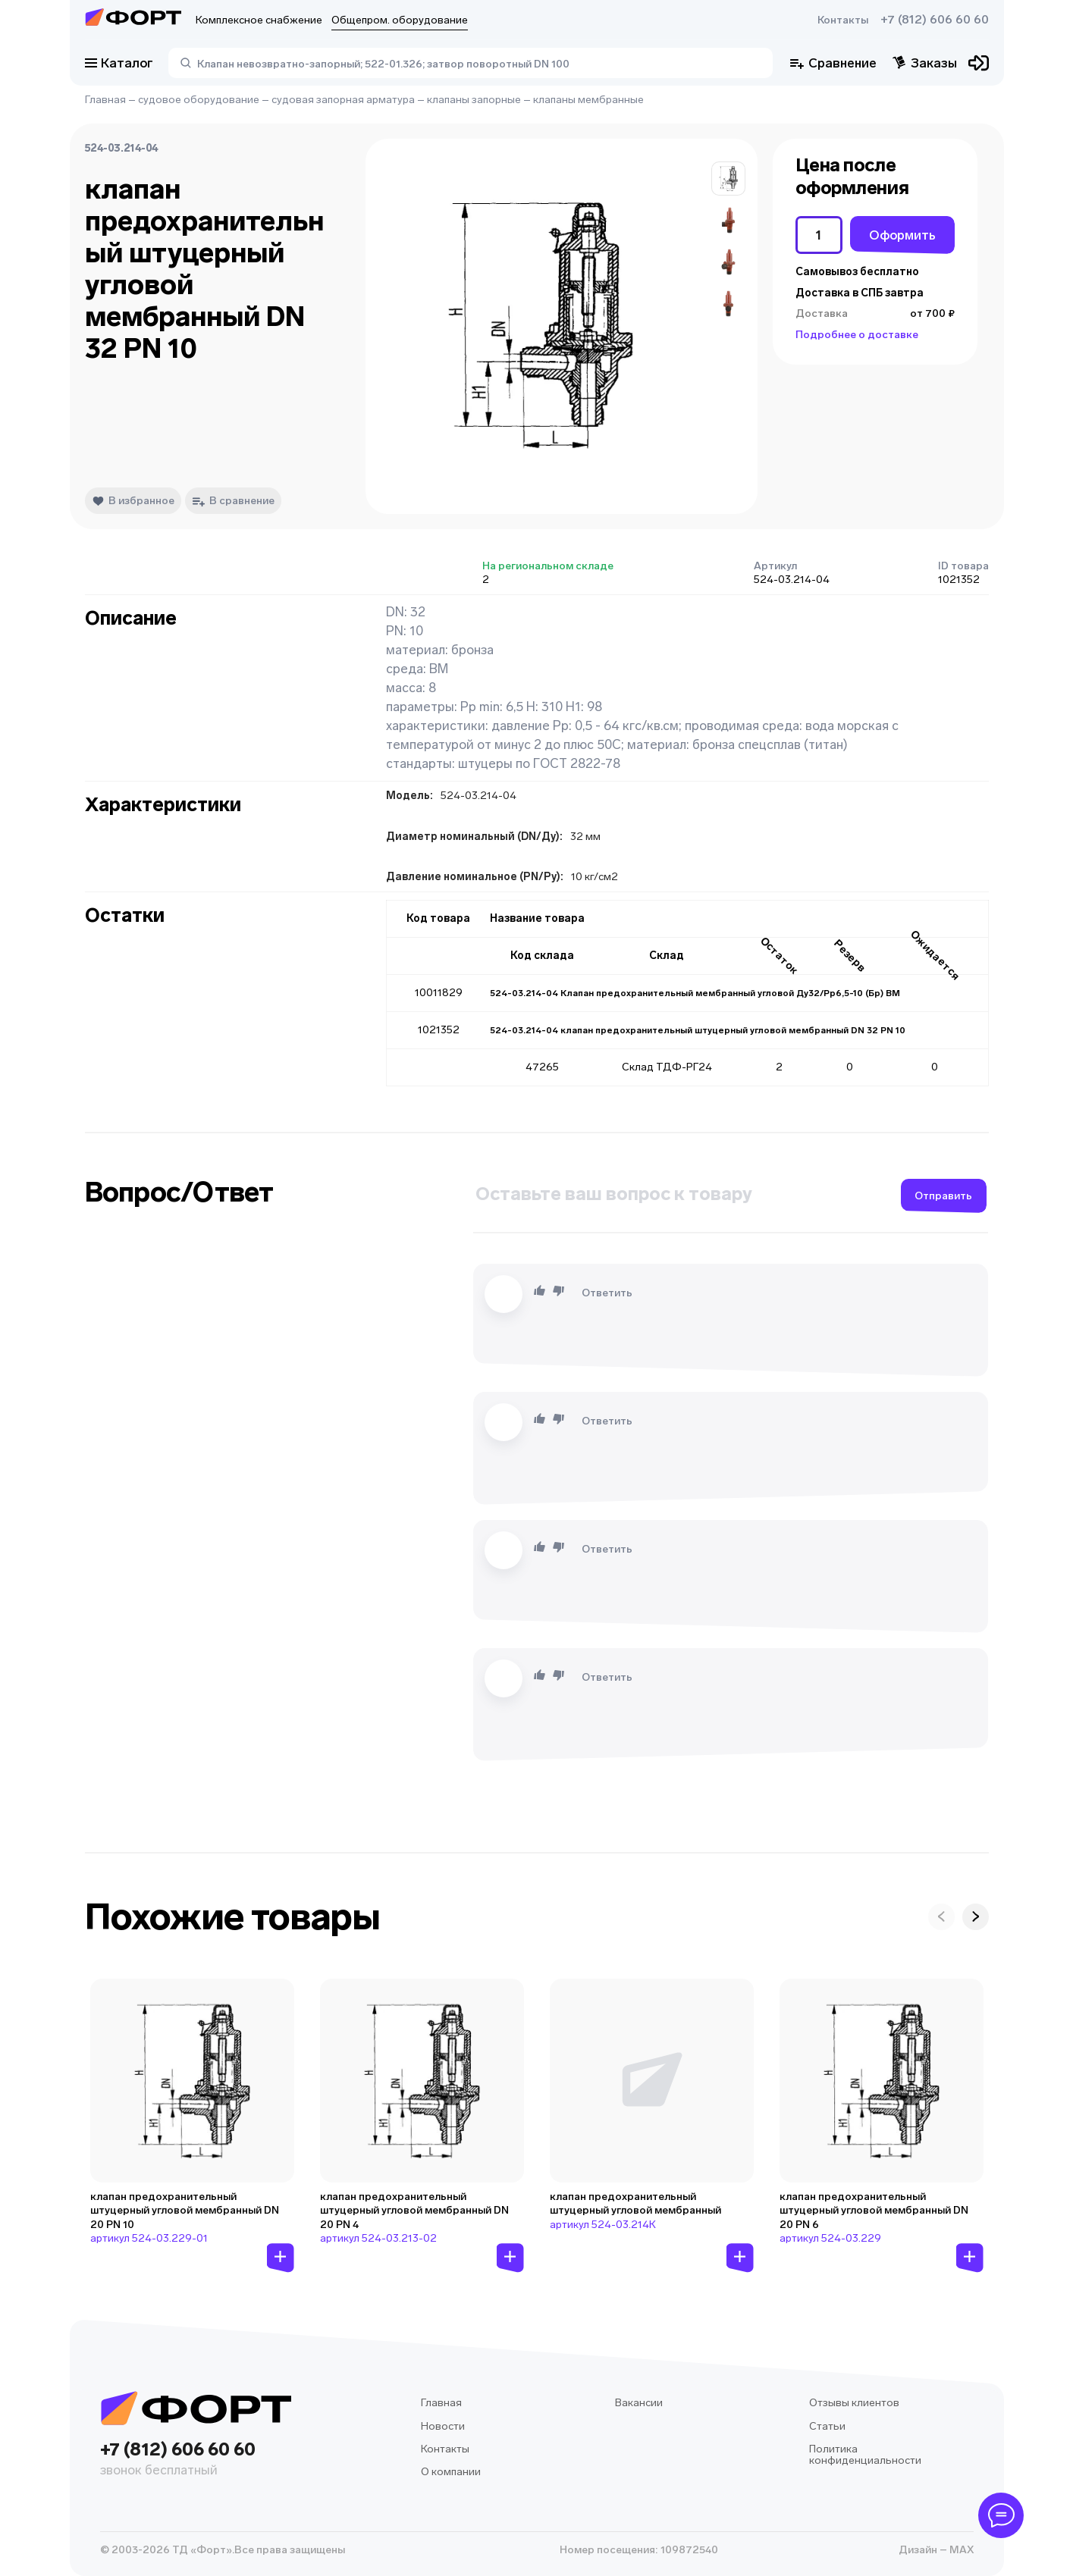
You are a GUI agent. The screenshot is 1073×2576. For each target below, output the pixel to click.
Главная (105, 99)
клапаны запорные (474, 99)
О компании (451, 2471)
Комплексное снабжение (259, 20)
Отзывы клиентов (854, 2402)
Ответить (607, 1292)
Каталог (119, 63)
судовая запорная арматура (343, 99)
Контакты (842, 20)
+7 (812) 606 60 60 (934, 20)
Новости (443, 2426)
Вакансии (639, 2402)
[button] (728, 178)
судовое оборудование (198, 99)
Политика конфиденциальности (865, 2455)
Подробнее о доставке (856, 334)
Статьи (827, 2426)
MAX (960, 2549)
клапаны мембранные (588, 99)
